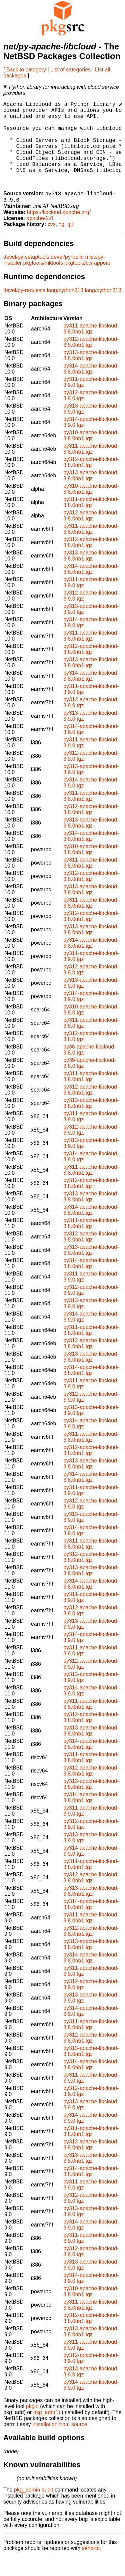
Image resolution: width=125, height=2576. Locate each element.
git (70, 243)
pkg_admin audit (33, 2509)
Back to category (26, 69)
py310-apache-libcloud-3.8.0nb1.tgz (91, 455)
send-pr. (91, 2567)
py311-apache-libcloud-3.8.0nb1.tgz (91, 348)
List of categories (70, 69)
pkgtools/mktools (43, 282)
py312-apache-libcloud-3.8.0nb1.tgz (91, 361)
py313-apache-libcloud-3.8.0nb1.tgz (91, 375)
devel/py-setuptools (26, 276)
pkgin (32, 2425)
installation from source (59, 2443)
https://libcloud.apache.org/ (59, 231)
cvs (52, 243)
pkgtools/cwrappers (87, 282)
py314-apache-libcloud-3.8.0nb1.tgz (91, 388)
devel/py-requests (24, 309)
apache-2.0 (39, 237)
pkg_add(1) (46, 2431)
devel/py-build (67, 276)
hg (61, 243)
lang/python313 (65, 309)
